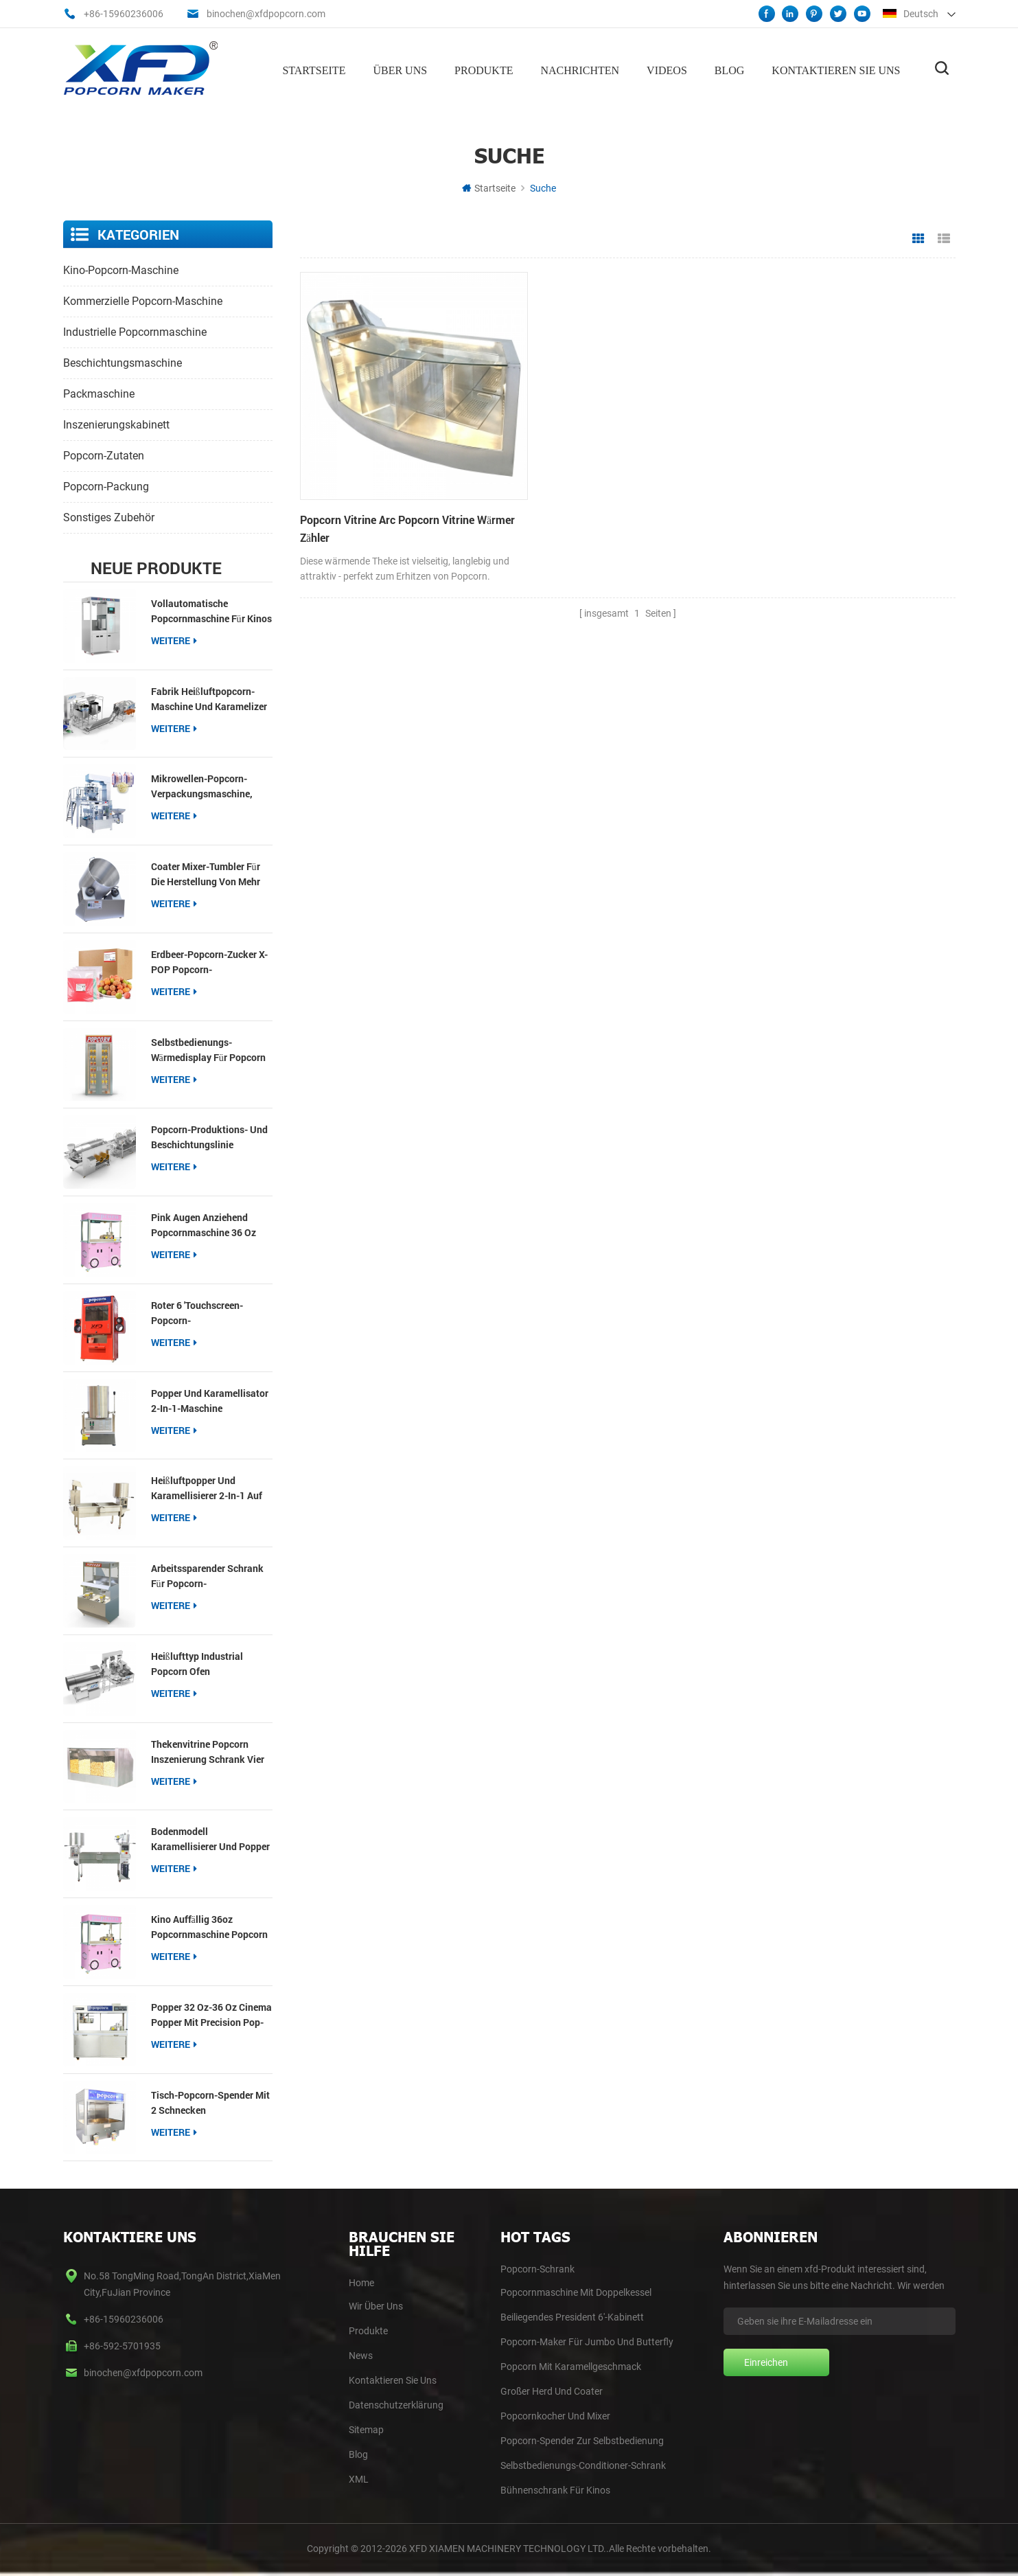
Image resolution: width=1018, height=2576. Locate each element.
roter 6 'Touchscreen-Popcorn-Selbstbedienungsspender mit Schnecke (207, 1312)
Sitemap (366, 2429)
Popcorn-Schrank (537, 2268)
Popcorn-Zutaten (103, 454)
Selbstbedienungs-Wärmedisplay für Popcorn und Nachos (208, 1049)
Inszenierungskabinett (116, 423)
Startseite (313, 69)
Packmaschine (99, 392)
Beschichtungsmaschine (122, 361)
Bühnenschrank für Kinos (555, 2489)
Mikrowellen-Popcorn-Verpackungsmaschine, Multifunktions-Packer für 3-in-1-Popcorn (208, 786)
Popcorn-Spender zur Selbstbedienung (582, 2440)
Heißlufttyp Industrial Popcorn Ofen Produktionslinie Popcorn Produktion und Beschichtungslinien (206, 1663)
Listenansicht (944, 237)
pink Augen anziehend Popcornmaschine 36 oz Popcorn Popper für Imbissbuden (203, 1225)
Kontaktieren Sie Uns (393, 2379)
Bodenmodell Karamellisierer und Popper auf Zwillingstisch (210, 1839)
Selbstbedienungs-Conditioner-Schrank (583, 2464)
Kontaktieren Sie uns (836, 69)
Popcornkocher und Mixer (555, 2415)
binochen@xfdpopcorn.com (266, 13)
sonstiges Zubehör (108, 516)
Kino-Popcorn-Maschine (120, 268)
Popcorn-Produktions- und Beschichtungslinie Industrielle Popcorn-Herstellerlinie (209, 1137)
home (361, 2282)
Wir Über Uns (376, 2305)
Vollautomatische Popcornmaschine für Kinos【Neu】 (211, 610)
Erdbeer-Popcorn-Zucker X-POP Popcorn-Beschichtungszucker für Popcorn (209, 961)
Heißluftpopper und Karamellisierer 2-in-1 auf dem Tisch (206, 1488)
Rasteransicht (918, 237)
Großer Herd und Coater (551, 2390)
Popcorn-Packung (106, 485)
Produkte (483, 69)
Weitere (174, 639)
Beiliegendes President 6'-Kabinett (572, 2316)
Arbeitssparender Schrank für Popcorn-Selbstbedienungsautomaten (212, 1576)
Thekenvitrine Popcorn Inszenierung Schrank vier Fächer (207, 1751)
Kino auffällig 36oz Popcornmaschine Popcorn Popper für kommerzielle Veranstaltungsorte (209, 1926)
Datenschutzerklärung (396, 2404)
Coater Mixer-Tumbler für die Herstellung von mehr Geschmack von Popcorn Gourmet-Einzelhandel (205, 874)
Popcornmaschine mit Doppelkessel (575, 2291)
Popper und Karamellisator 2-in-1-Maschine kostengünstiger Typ (209, 1400)
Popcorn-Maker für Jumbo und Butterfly (586, 2341)
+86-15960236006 (123, 13)
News (361, 2354)
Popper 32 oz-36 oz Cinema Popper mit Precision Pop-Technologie (211, 2014)
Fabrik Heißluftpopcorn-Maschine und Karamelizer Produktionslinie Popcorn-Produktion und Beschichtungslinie (209, 698)
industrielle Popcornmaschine (135, 330)
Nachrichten (579, 69)
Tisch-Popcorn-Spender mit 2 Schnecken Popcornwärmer (210, 2102)
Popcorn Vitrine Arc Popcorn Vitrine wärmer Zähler (387, 502)
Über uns (400, 69)
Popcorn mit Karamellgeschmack (570, 2365)
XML (359, 2478)
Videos (667, 69)
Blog (730, 69)
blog (358, 2453)
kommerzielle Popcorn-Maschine (142, 299)
